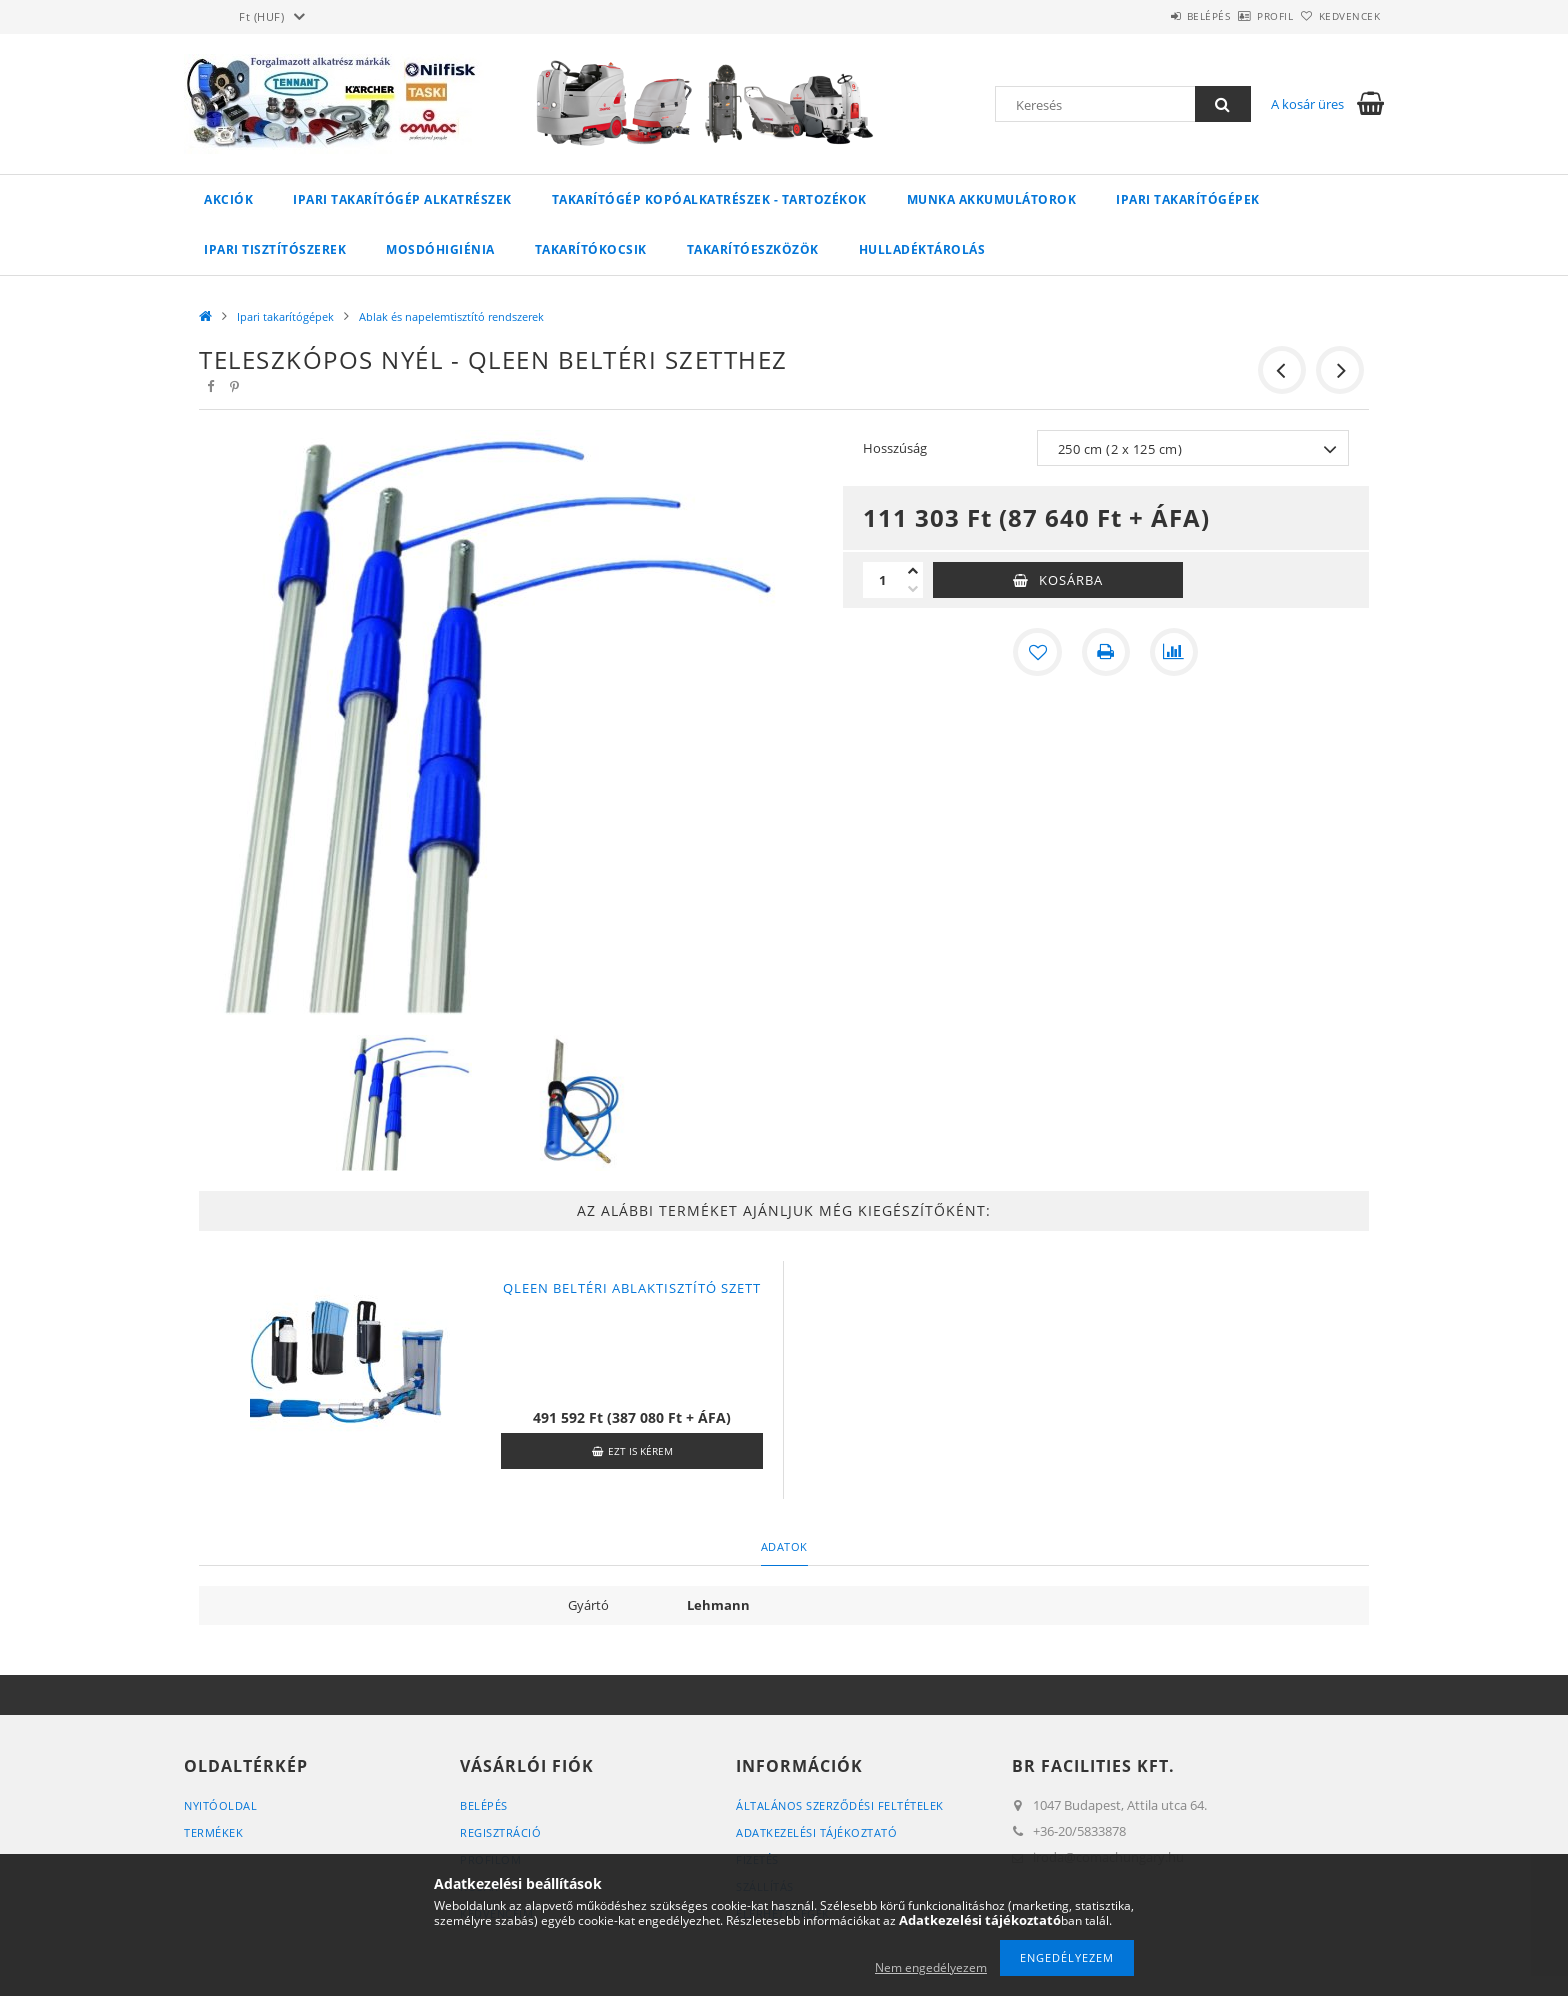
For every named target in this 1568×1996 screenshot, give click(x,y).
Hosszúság (895, 448)
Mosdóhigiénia (440, 249)
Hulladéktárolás (922, 249)
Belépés (1153, 16)
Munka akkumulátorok (992, 199)
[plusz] (913, 571)
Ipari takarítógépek (1188, 199)
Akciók (228, 199)
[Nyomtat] (1106, 652)
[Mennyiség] (883, 580)
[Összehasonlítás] (1174, 652)
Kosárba (1071, 580)
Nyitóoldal (220, 1805)
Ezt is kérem (640, 1451)
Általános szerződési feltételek (840, 1805)
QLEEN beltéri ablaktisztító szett (632, 1288)
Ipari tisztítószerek (275, 249)
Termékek (213, 1832)
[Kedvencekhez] (1038, 652)
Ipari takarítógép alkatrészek (402, 199)
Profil (1242, 16)
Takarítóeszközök (753, 249)
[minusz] (913, 589)
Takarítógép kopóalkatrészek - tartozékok (709, 199)
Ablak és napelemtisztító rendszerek (451, 316)
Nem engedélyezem (931, 1967)
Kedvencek (1339, 16)
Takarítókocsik (591, 249)
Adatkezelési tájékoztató (816, 1832)
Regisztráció (500, 1832)
